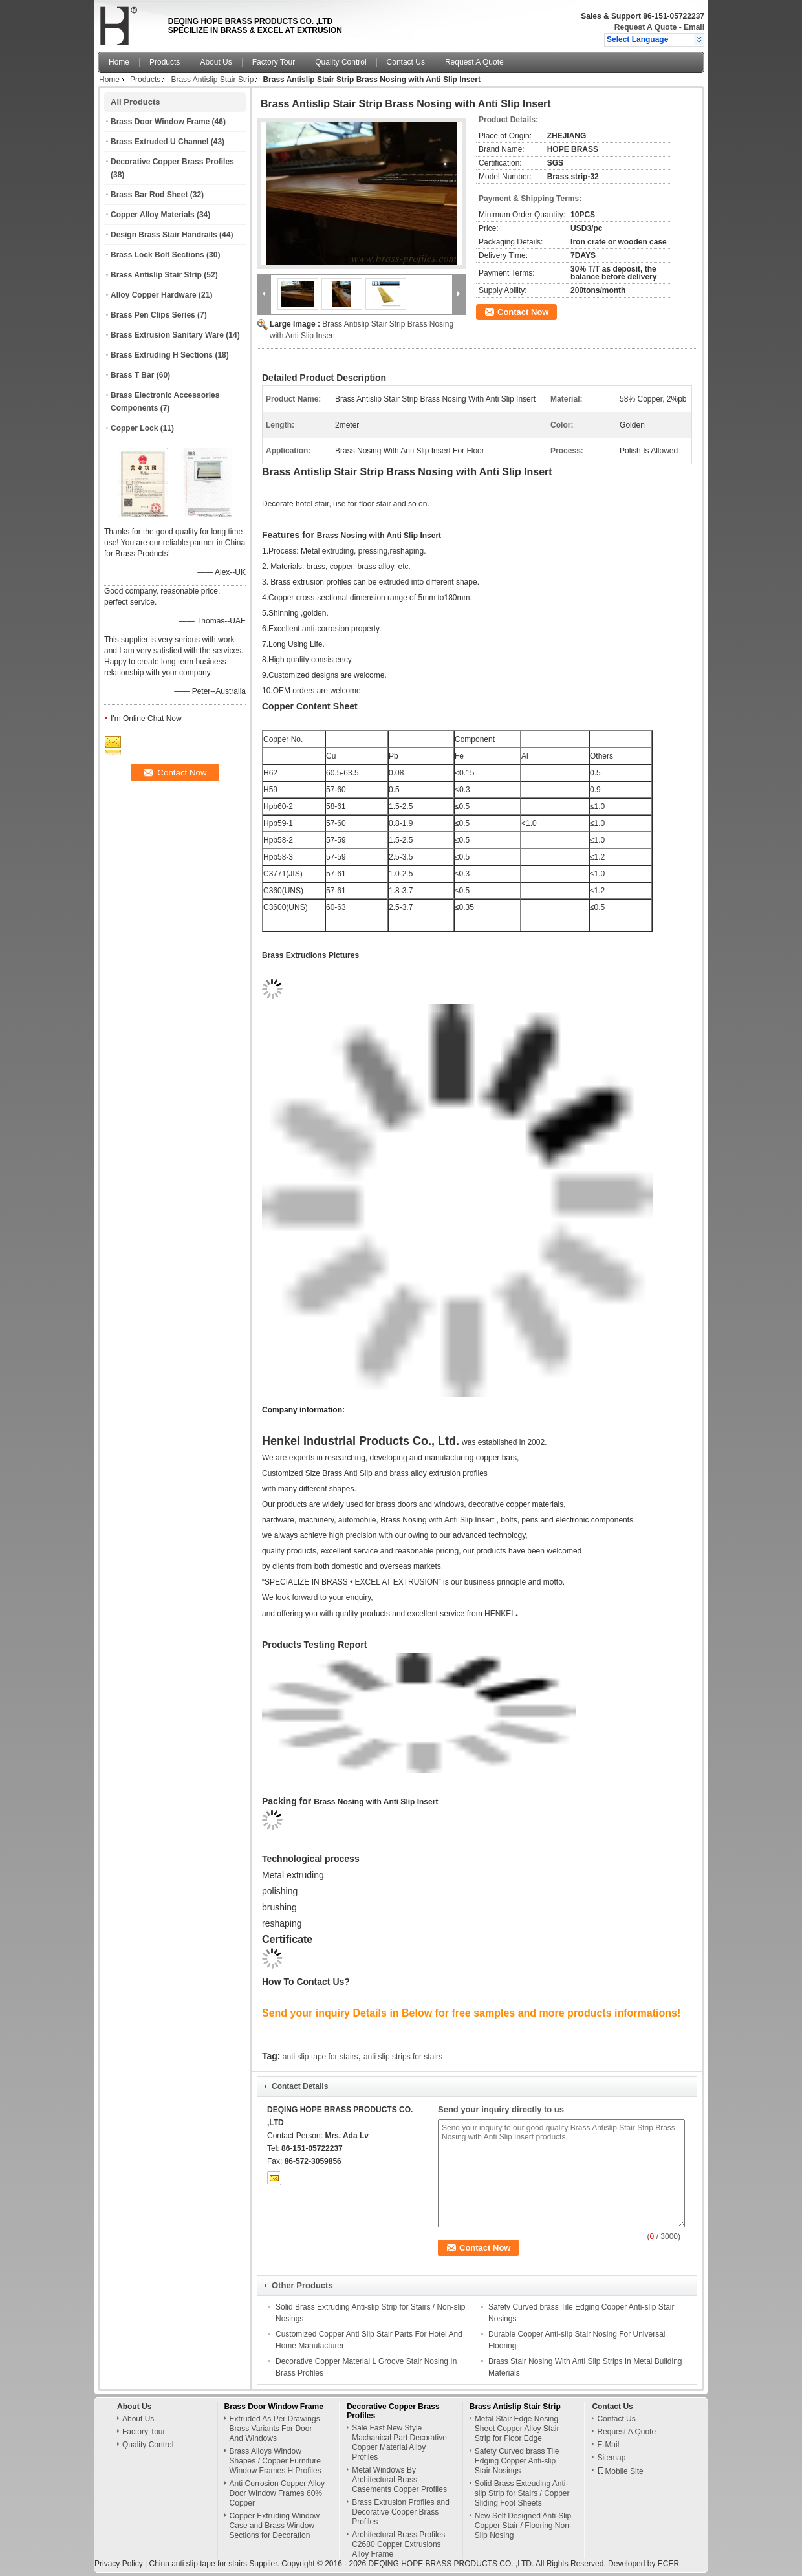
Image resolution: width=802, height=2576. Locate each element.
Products (164, 62)
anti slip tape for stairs (320, 2056)
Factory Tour (273, 62)
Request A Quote (645, 27)
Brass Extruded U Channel (159, 141)
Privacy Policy (118, 2563)
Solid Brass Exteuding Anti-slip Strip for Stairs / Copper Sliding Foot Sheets (522, 2493)
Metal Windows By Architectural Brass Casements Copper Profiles (399, 2479)
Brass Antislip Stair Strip (212, 79)
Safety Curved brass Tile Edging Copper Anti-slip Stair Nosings (517, 2461)
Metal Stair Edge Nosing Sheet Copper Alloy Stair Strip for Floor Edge (517, 2428)
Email (694, 27)
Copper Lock (134, 428)
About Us (216, 62)
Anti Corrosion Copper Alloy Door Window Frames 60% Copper (277, 2493)
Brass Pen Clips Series (153, 314)
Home (119, 62)
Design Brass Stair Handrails (164, 234)
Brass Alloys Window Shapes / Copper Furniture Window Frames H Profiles (275, 2461)
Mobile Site (620, 2471)
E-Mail (608, 2444)
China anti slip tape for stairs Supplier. (215, 2563)
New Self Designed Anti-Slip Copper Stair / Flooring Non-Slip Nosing (523, 2525)
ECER (668, 2563)
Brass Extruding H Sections (162, 355)
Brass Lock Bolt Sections (157, 254)
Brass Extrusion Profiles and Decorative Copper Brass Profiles (401, 2512)
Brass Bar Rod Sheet (149, 194)
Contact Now (522, 312)
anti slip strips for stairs (402, 2056)
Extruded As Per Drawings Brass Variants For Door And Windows (275, 2428)
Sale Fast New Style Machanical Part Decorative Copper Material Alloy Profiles (399, 2442)
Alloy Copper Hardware (154, 294)
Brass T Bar (132, 375)
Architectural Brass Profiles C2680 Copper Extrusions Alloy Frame (398, 2544)
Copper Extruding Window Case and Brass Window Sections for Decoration (275, 2525)
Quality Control (340, 62)
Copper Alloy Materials (153, 214)
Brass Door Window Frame (160, 121)
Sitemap (611, 2457)
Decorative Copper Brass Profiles (172, 161)
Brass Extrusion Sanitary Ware (167, 335)
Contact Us (406, 62)
